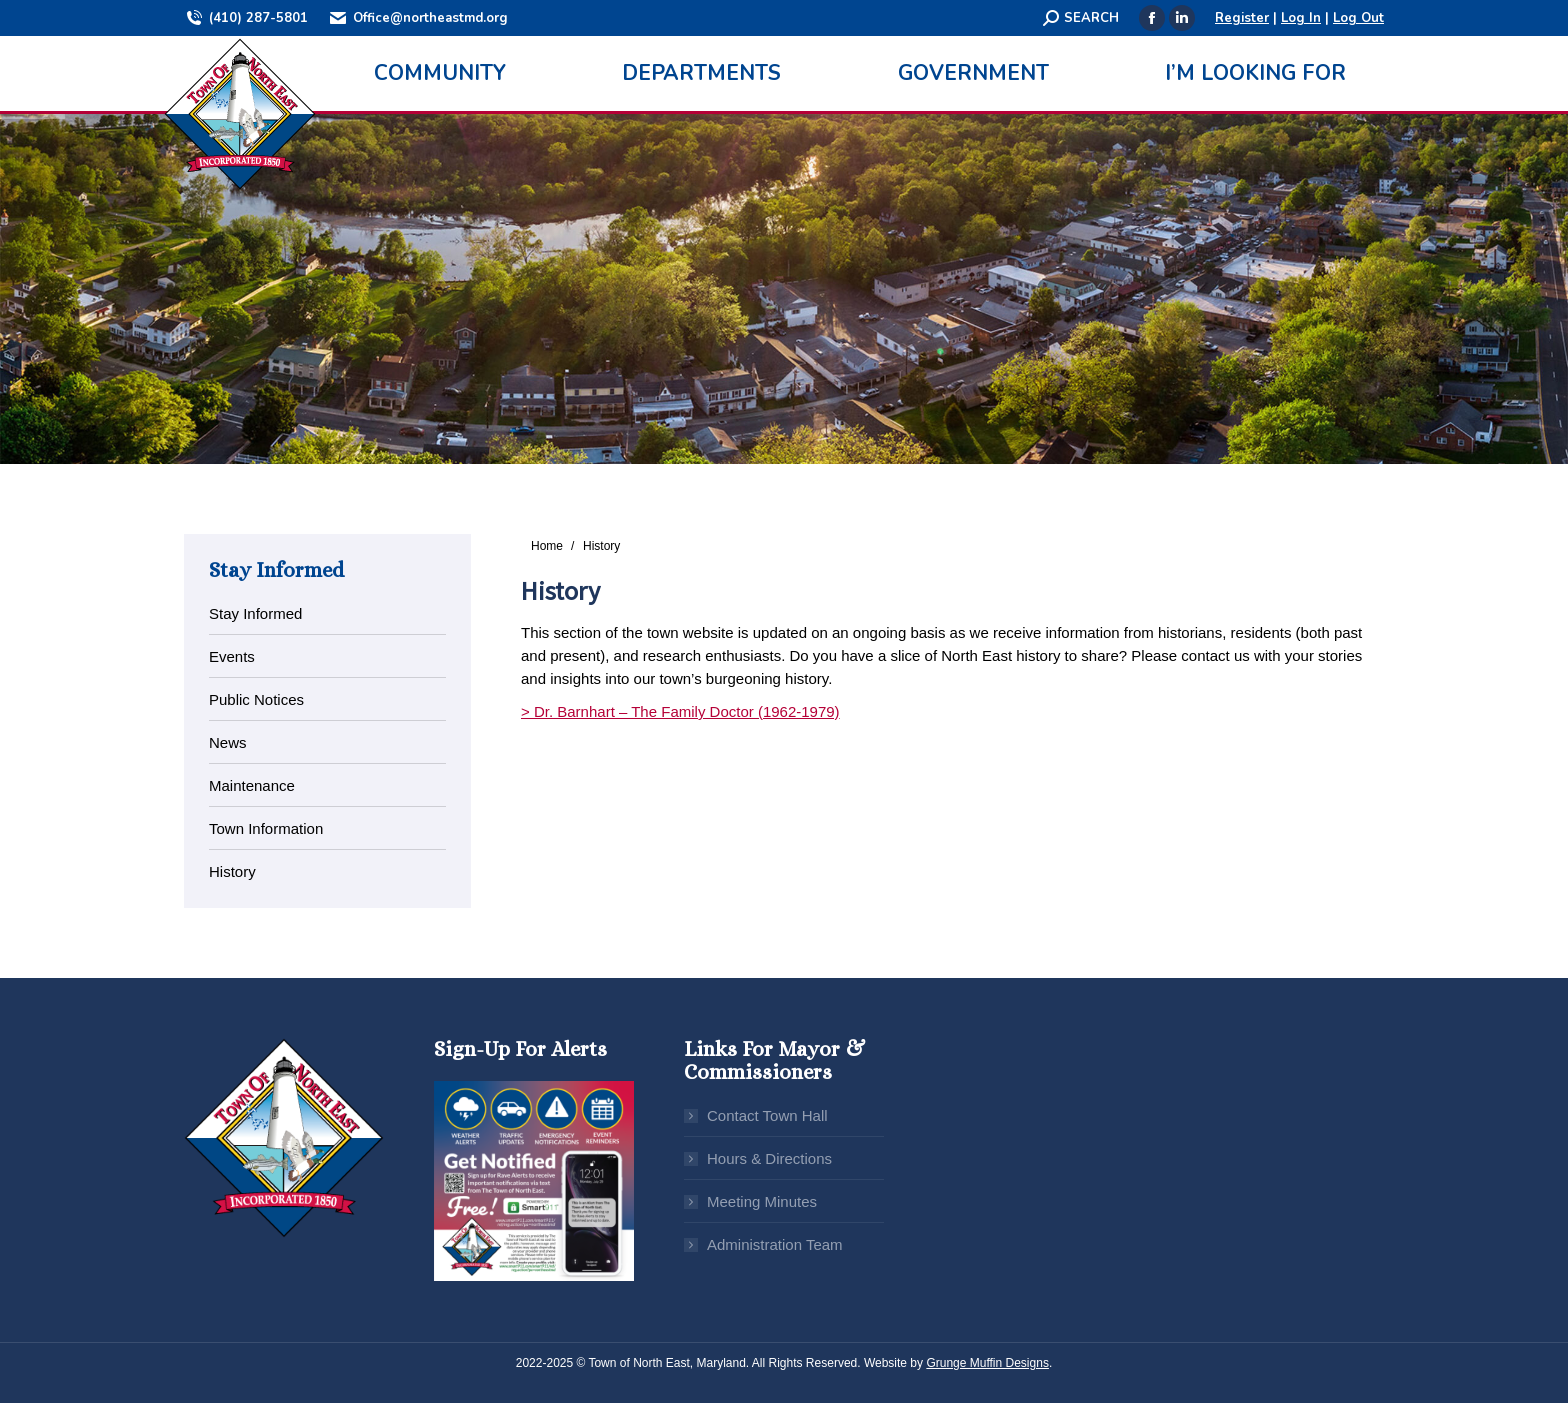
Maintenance (252, 785)
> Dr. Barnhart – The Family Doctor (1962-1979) (680, 711)
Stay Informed (255, 613)
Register (1242, 18)
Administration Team (775, 1244)
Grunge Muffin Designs (987, 1363)
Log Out (1358, 18)
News (228, 742)
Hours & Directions (769, 1158)
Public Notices (256, 699)
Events (232, 656)
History (232, 871)
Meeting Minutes (762, 1201)
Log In (1301, 18)
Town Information (266, 828)
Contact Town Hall (767, 1115)
